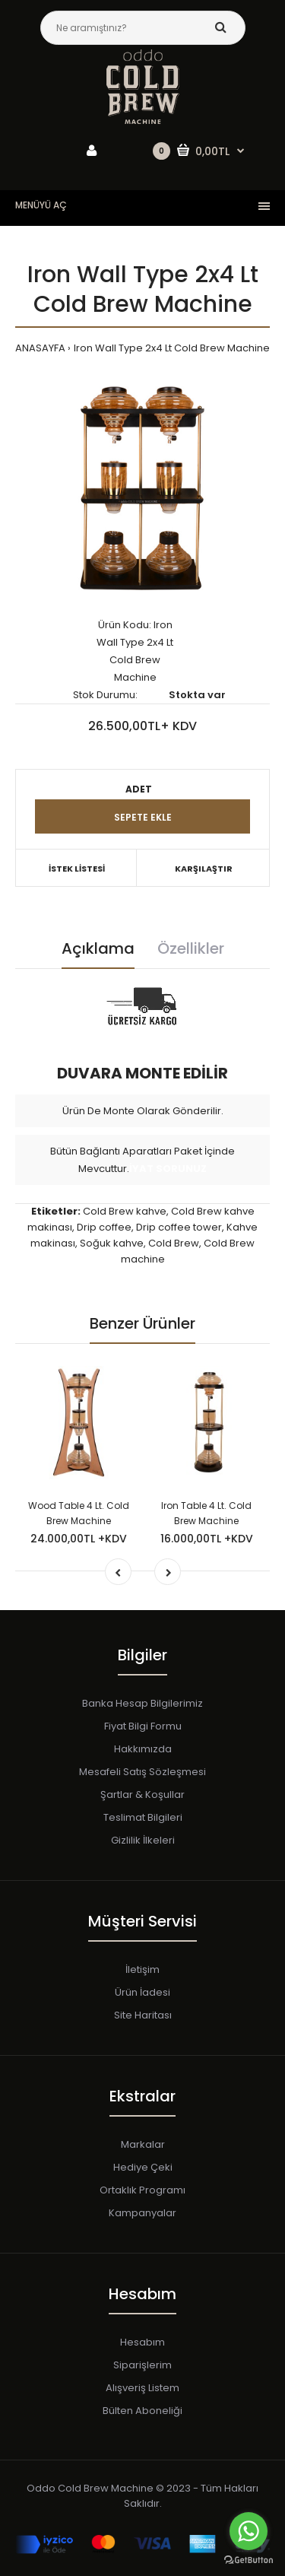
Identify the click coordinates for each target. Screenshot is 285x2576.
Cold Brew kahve (124, 1211)
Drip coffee (104, 1227)
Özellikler (190, 948)
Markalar (143, 2144)
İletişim (142, 1969)
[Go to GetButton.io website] (248, 2560)
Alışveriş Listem (142, 2388)
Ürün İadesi (142, 1992)
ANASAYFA (40, 348)
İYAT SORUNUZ (168, 1168)
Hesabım (142, 2342)
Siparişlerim (142, 2365)
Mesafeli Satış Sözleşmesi (142, 1771)
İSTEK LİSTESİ (77, 868)
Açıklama (98, 948)
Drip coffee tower (179, 1227)
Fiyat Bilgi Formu (143, 1726)
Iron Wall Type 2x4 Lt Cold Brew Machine (172, 348)
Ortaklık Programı (142, 2190)
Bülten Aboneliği (142, 2410)
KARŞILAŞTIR (204, 868)
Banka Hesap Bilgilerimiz (142, 1703)
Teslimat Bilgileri (142, 1817)
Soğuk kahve (112, 1243)
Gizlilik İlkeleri (143, 1840)
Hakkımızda (143, 1749)
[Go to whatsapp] (249, 2531)
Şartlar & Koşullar (142, 1794)
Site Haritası (143, 2015)
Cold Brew (173, 1243)
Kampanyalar (142, 2213)
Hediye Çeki (143, 2167)
